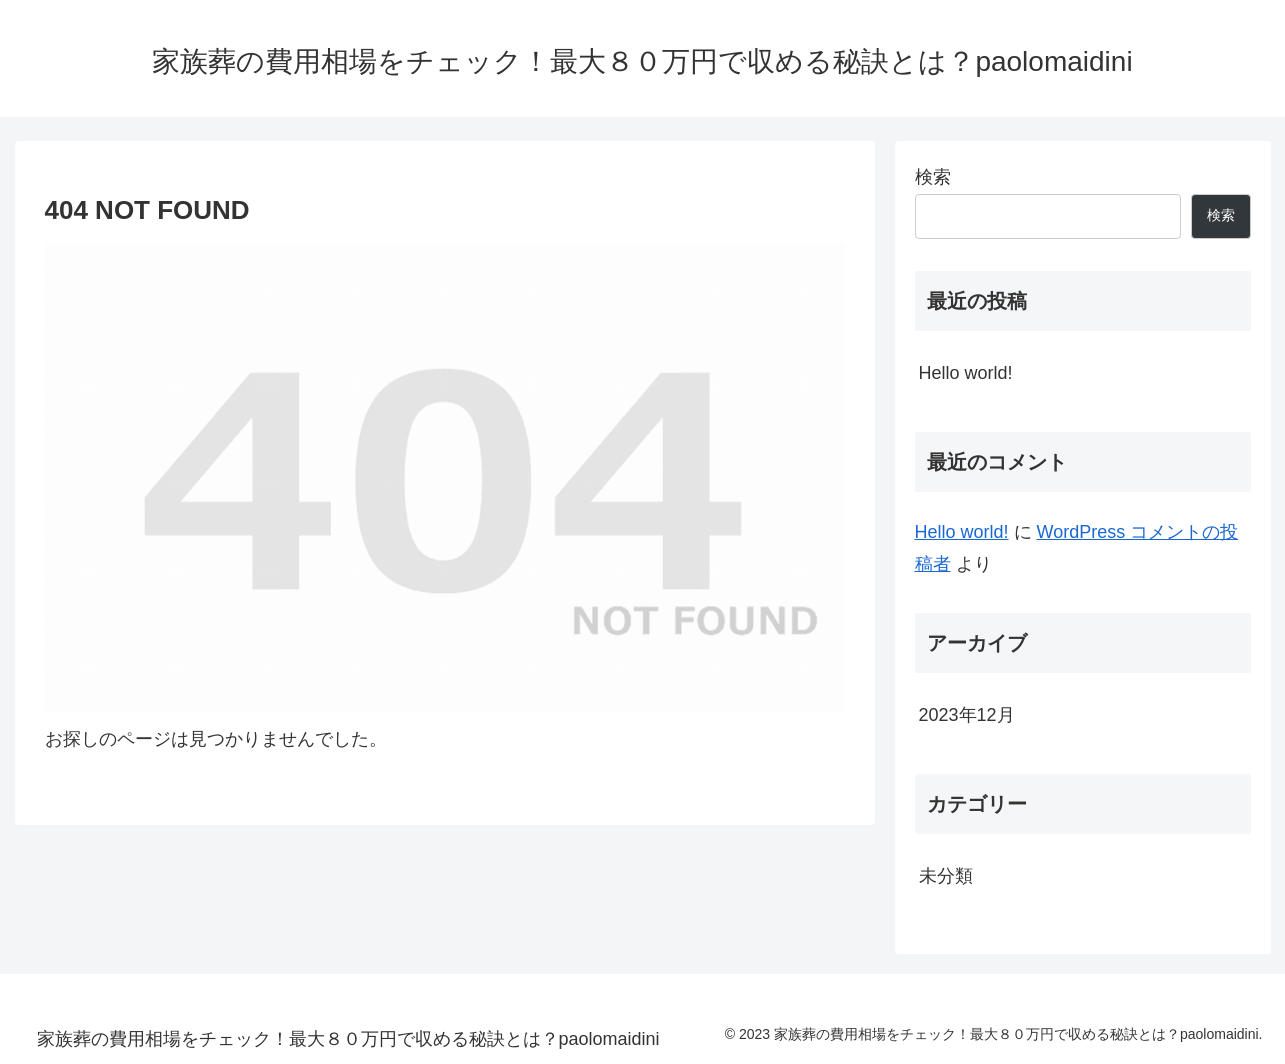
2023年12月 (967, 715)
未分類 (946, 876)
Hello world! (966, 373)
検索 (933, 177)
